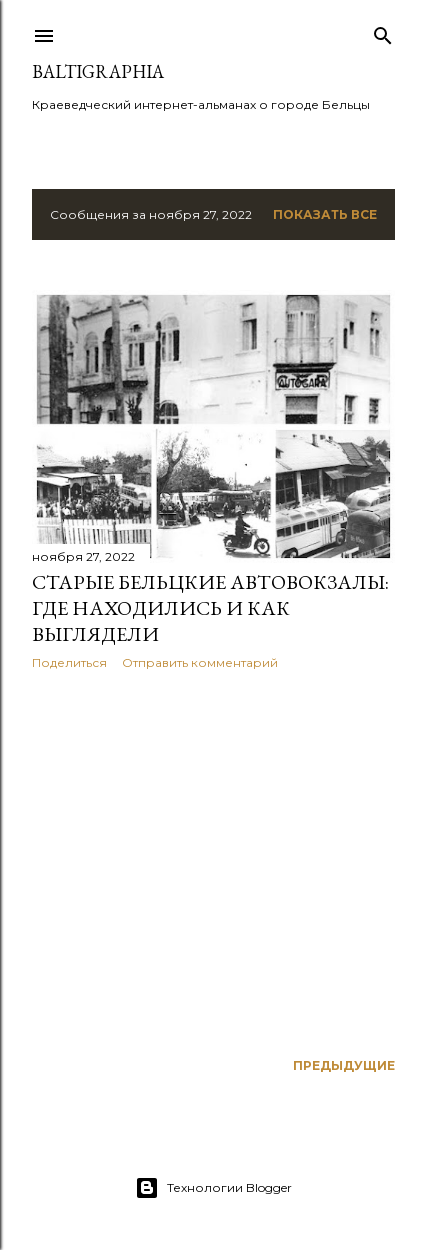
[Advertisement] (213, 860)
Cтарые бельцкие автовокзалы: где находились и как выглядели (210, 608)
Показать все (325, 214)
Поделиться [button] (69, 662)
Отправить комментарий (200, 662)
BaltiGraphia (98, 71)
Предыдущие (344, 1065)
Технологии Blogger (213, 1188)
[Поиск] (383, 31)
